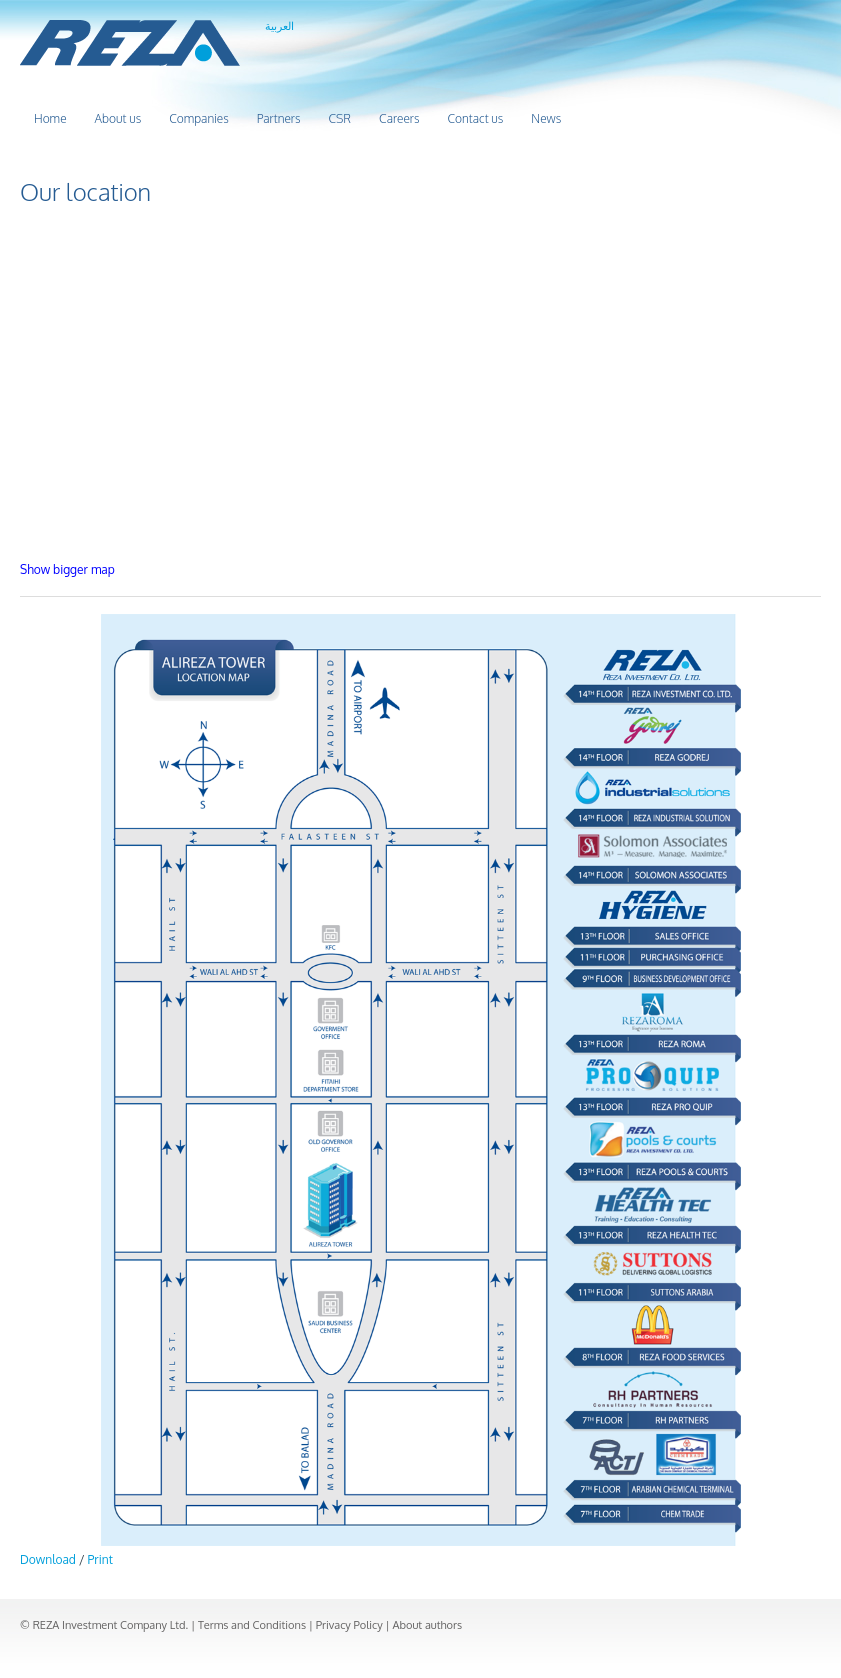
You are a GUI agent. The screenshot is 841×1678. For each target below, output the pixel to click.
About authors (427, 1625)
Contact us (475, 118)
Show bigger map (67, 569)
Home (50, 118)
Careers (399, 118)
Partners (279, 118)
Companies (199, 118)
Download (48, 1559)
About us (118, 118)
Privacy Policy (349, 1625)
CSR (339, 118)
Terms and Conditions (252, 1625)
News (546, 118)
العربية (279, 26)
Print (100, 1559)
